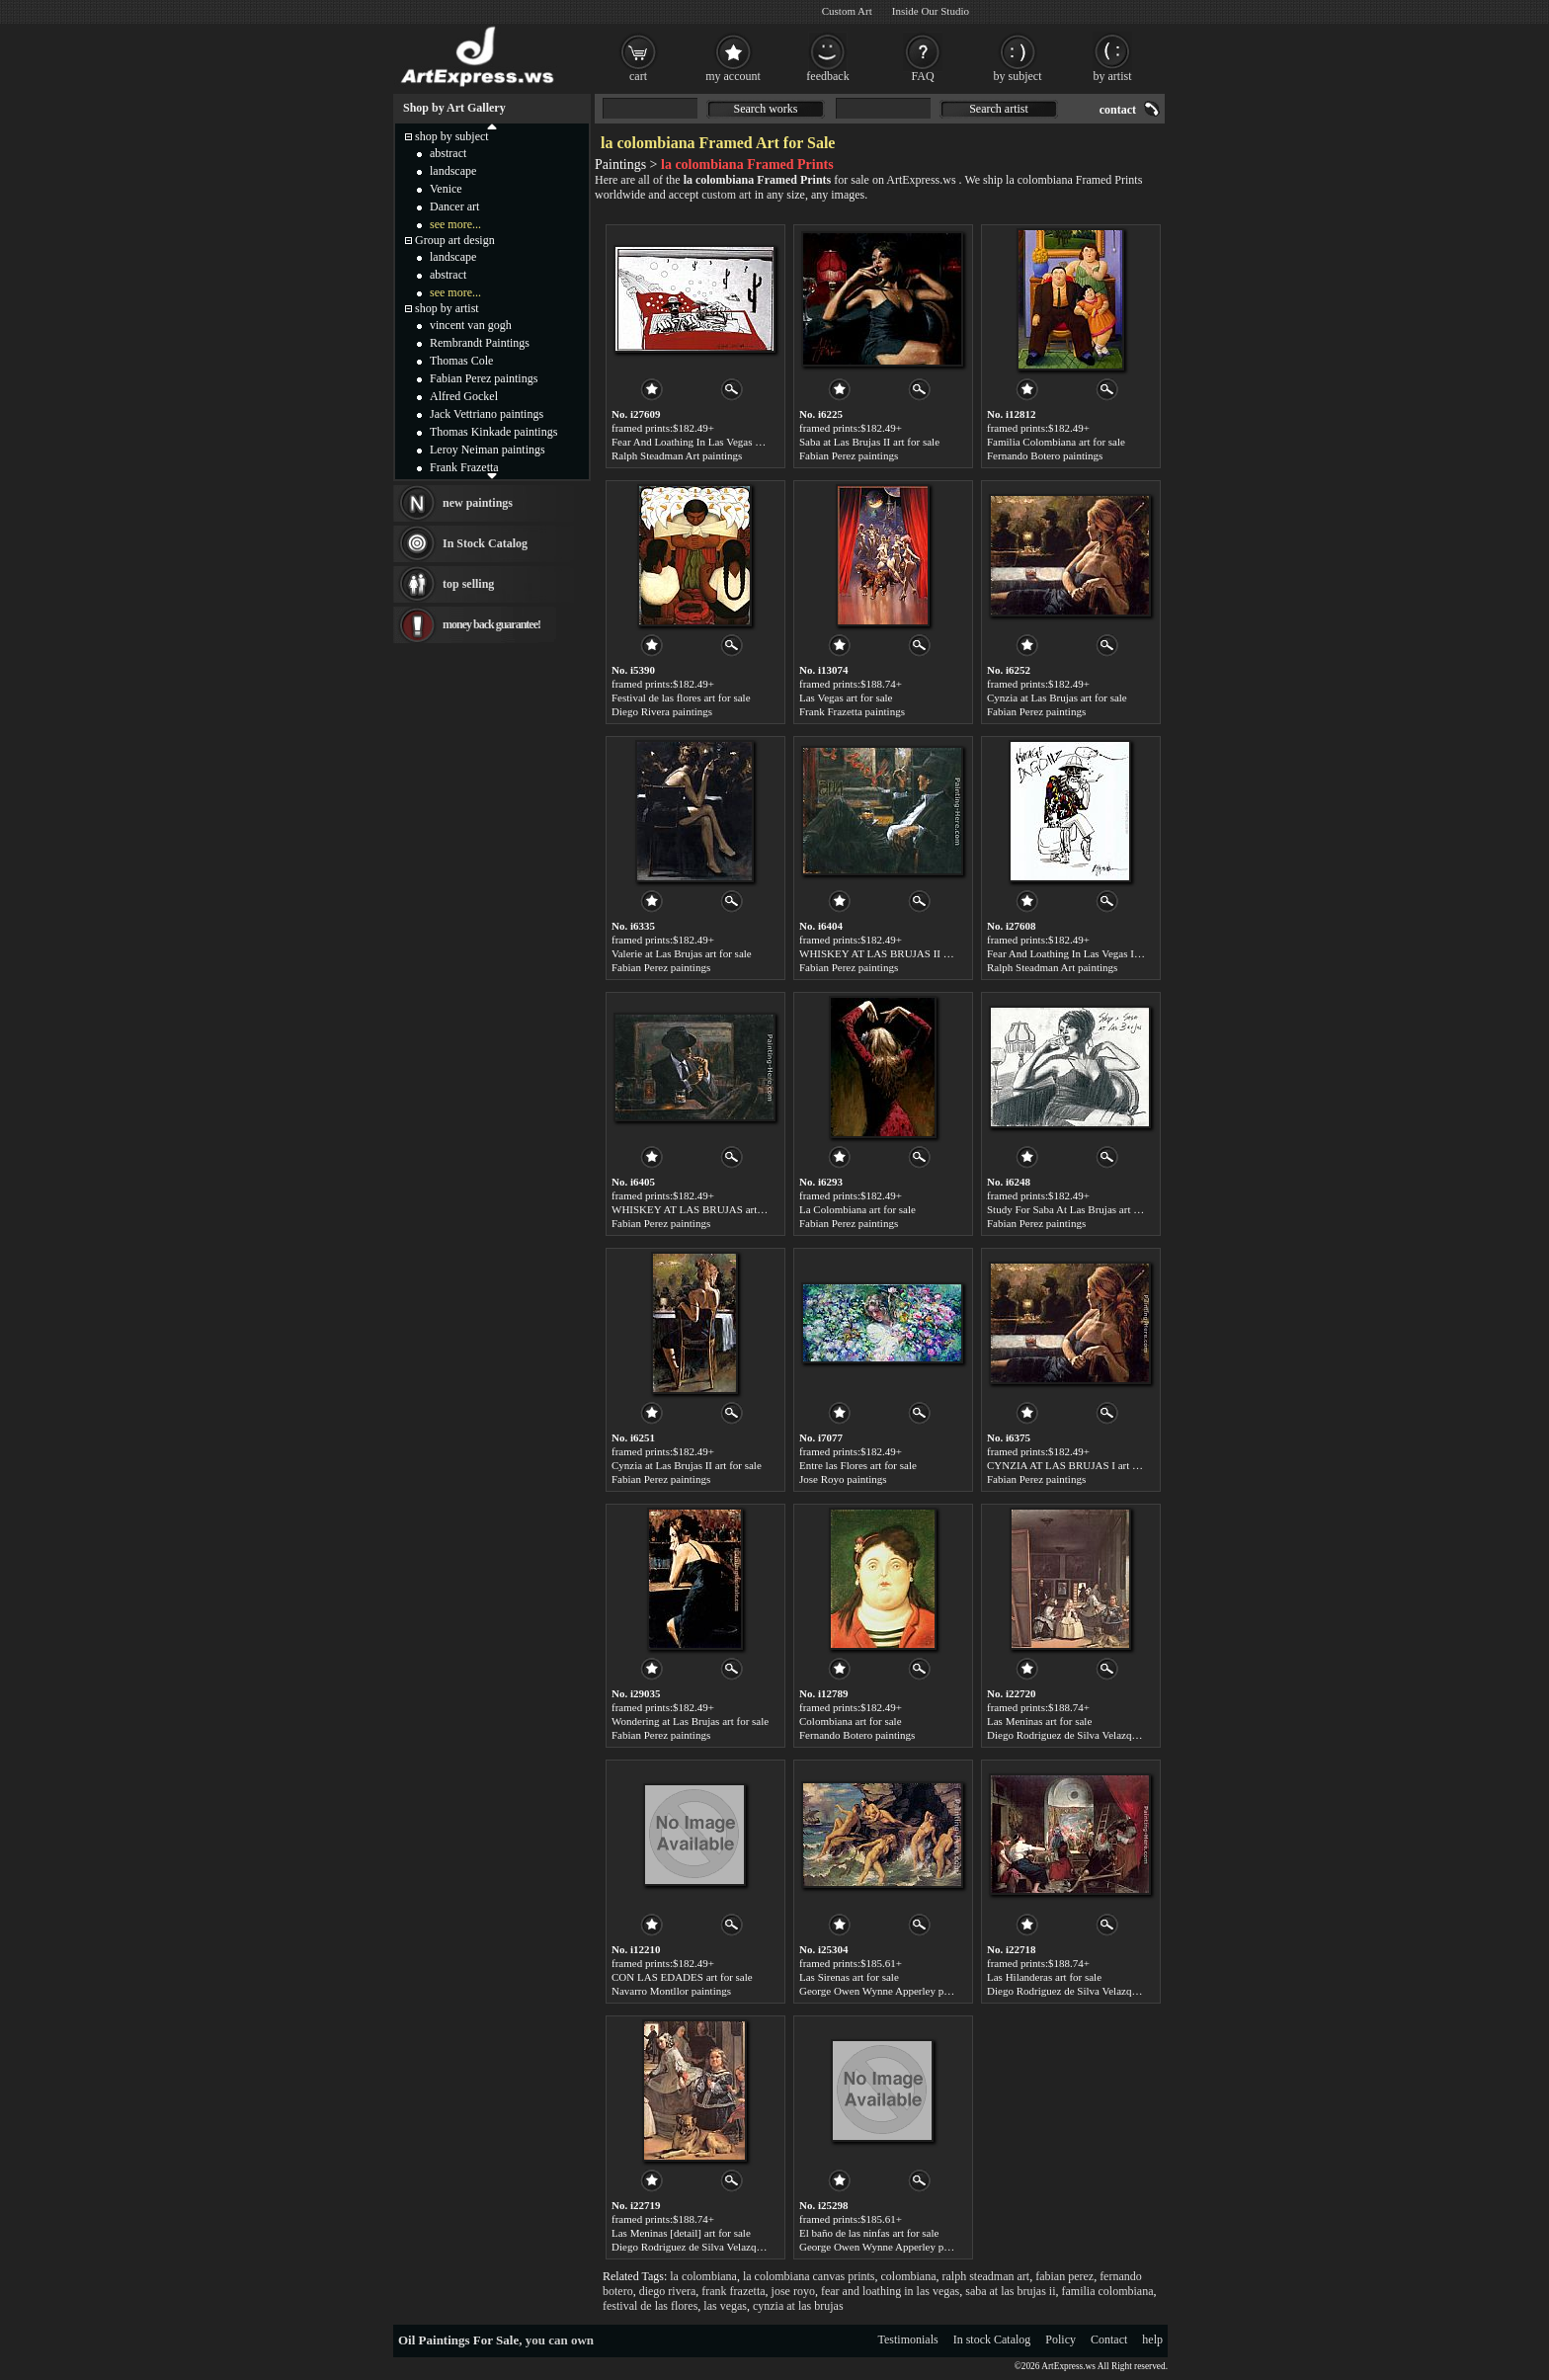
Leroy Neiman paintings (487, 449)
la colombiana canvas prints (809, 2276)
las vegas (725, 2306)
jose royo (793, 2291)
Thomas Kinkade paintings (493, 432)
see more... (455, 224)
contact (1118, 110)
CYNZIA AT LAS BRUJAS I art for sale (1076, 1465)
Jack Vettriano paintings (486, 414)
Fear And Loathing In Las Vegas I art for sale (1085, 953)
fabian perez (1064, 2276)
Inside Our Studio (930, 11)
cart (638, 76)
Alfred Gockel (464, 396)
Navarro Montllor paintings (671, 1991)
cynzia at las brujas (798, 2306)
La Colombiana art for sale (857, 1209)
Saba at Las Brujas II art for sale (869, 442)
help (1152, 2339)
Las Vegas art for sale (845, 697)
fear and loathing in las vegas (890, 2291)
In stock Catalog (992, 2339)
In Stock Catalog (485, 543)
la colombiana (703, 2276)
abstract (448, 153)
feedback (827, 76)
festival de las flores (650, 2306)
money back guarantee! (491, 624)
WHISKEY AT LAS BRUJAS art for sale (701, 1209)
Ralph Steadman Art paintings (676, 455)
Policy (1060, 2339)
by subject (1018, 76)
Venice (446, 189)
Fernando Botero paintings (1044, 455)
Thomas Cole (461, 361)
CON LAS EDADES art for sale (682, 1977)
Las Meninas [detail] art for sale (681, 2233)
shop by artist (447, 308)
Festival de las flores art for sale (681, 697)
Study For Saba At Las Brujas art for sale (1076, 1209)
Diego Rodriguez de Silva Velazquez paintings (1088, 1735)
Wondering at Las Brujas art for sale (690, 1721)
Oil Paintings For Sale (458, 2340)
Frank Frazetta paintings (852, 711)
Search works (766, 109)
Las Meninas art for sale (1039, 1721)
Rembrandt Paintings (480, 343)
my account (733, 76)
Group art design (455, 240)
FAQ (922, 76)
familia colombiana (1108, 2291)
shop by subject (452, 136)
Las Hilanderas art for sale (1044, 1977)
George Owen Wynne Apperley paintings (888, 1991)
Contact (1109, 2339)
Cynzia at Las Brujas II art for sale (686, 1465)
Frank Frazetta (464, 467)
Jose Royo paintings (843, 1479)
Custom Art (847, 11)
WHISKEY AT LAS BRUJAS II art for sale (894, 953)
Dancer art (454, 206)
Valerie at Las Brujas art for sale (681, 953)
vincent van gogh (471, 325)
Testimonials (908, 2339)
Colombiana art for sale (850, 1721)
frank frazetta (733, 2291)
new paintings (478, 503)
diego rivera (667, 2291)
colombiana (909, 2276)
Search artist (998, 109)
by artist (1113, 76)
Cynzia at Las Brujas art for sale (1057, 697)
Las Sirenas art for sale (849, 1977)
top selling (468, 584)
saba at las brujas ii (1010, 2291)
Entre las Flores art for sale (858, 1465)
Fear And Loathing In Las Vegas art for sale (706, 442)
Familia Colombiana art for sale (1056, 442)
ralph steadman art (986, 2276)
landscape (453, 171)
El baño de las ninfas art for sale (868, 2233)
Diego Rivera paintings (661, 711)
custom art (726, 195)
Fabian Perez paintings (848, 455)
